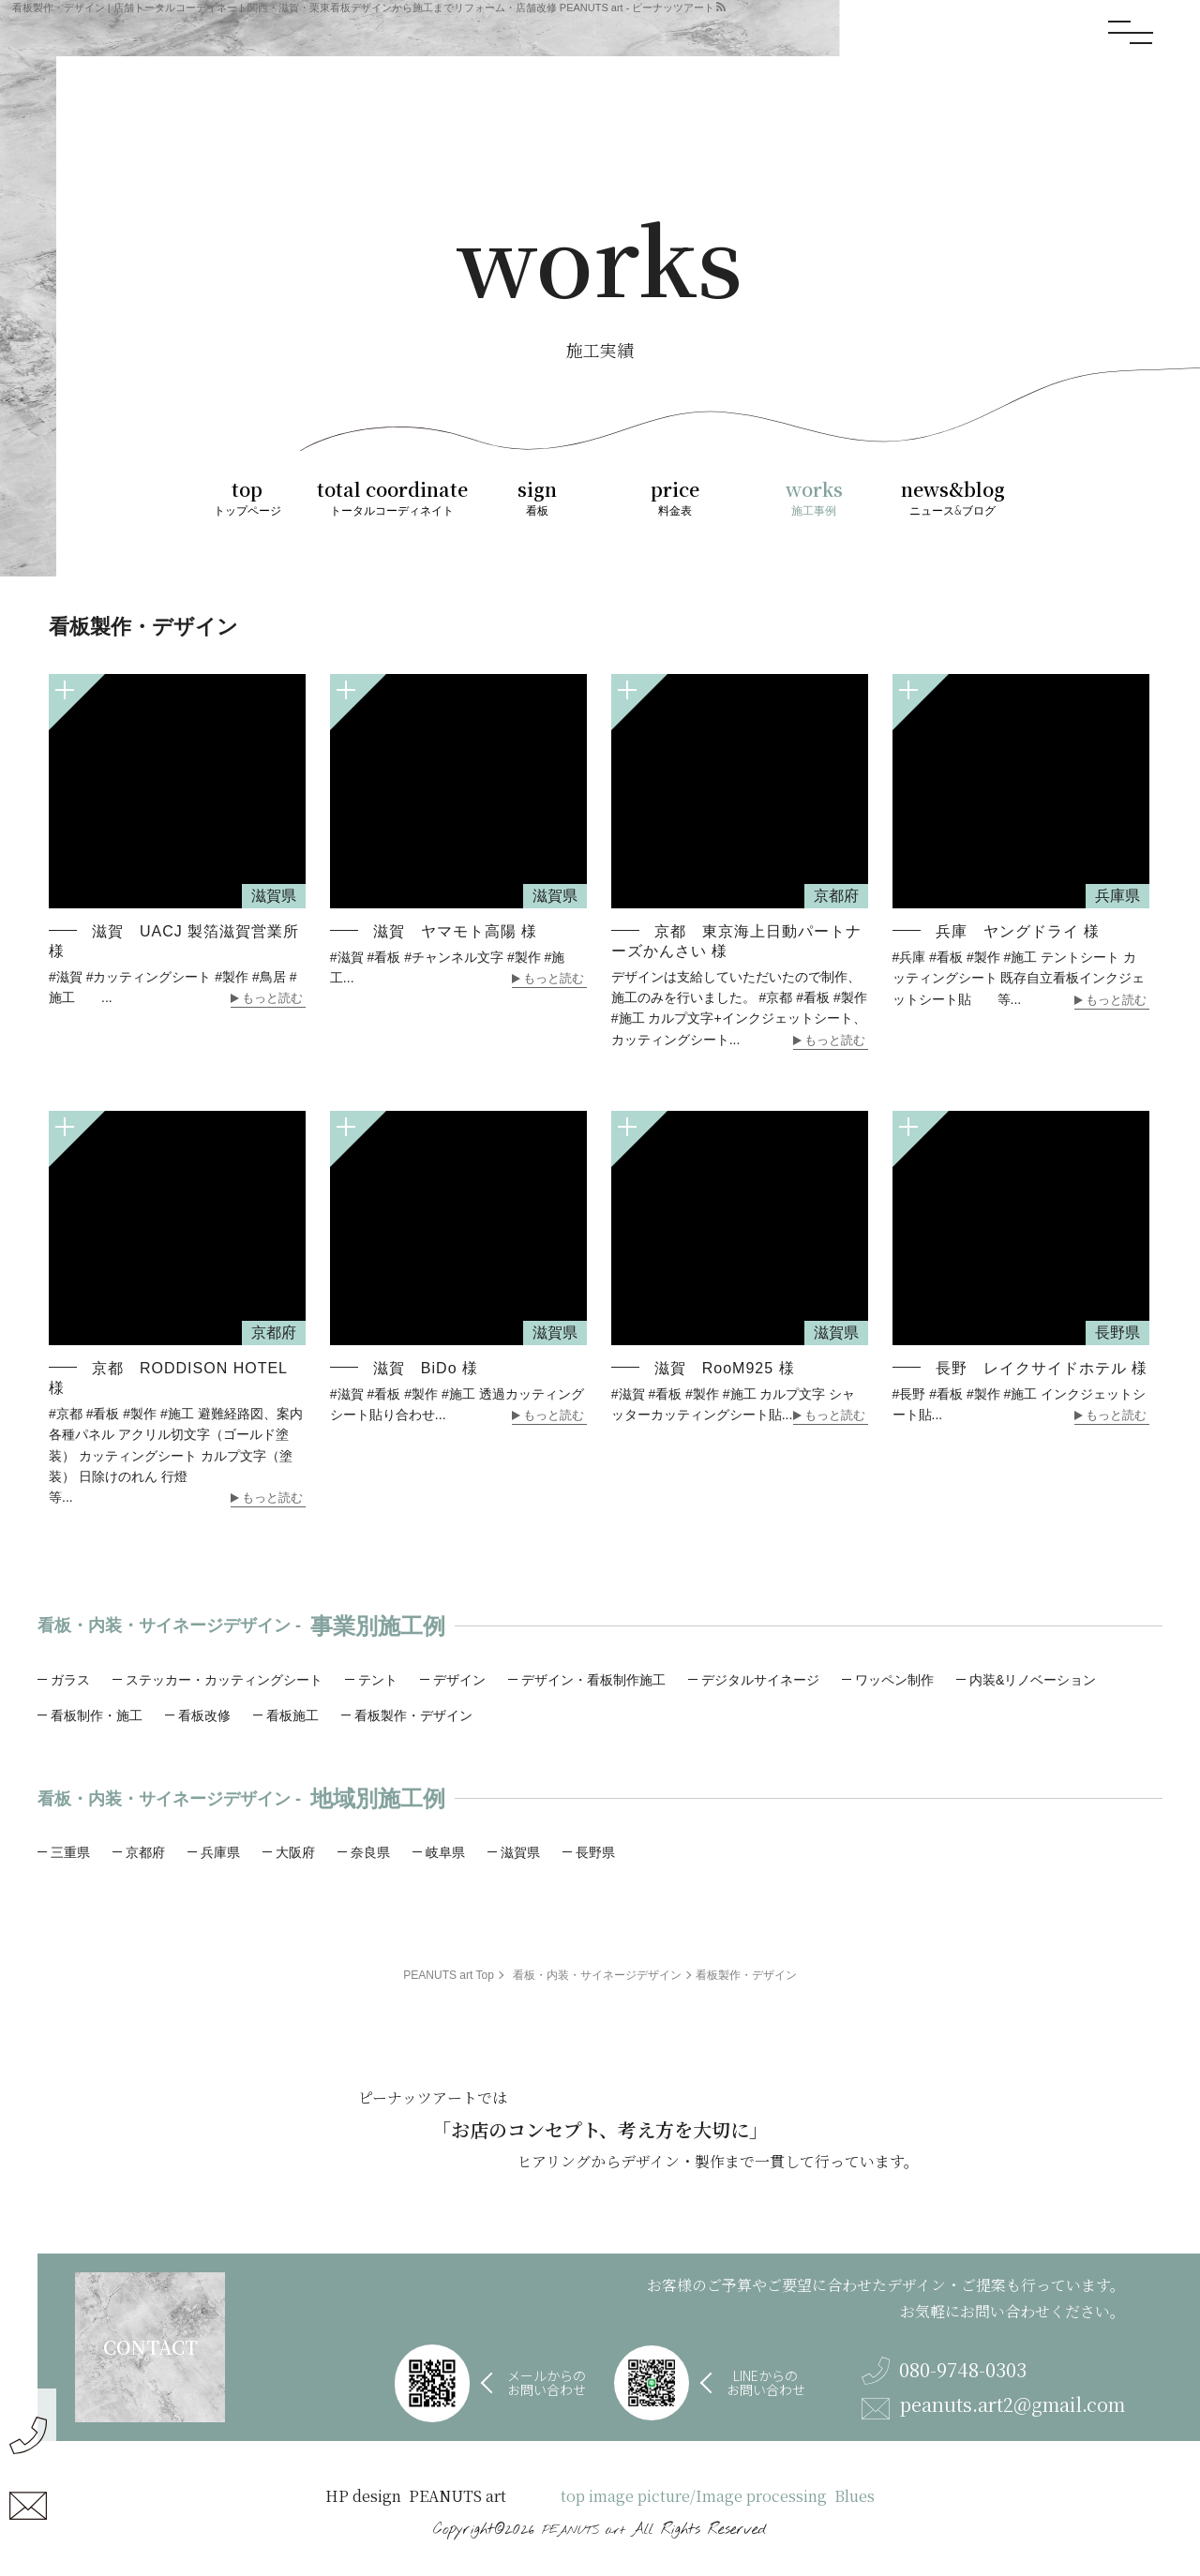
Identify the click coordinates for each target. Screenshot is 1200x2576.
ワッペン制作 (894, 1679)
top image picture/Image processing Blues (718, 2496)
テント (378, 1679)
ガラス (70, 1679)
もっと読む (272, 998)
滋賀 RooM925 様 (724, 1368)
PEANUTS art (583, 2531)
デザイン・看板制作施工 (593, 1679)
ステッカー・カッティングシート (224, 1679)
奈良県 (370, 1852)
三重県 (70, 1852)
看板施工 (292, 1715)
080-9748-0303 (944, 2371)
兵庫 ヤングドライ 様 (1018, 931)
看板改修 (204, 1715)
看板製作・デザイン (413, 1715)
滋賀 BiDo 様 (425, 1368)
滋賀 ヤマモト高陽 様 (455, 931)
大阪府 (295, 1852)
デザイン (459, 1679)
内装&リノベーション (1032, 1679)
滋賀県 (520, 1852)
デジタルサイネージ (760, 1679)
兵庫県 (220, 1852)
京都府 (145, 1852)
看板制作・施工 (96, 1715)
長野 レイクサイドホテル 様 (1042, 1368)
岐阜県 (445, 1852)
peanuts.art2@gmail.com (993, 2406)
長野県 (595, 1852)
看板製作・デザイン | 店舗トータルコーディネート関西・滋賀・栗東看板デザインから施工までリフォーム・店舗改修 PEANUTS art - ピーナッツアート (363, 7)
